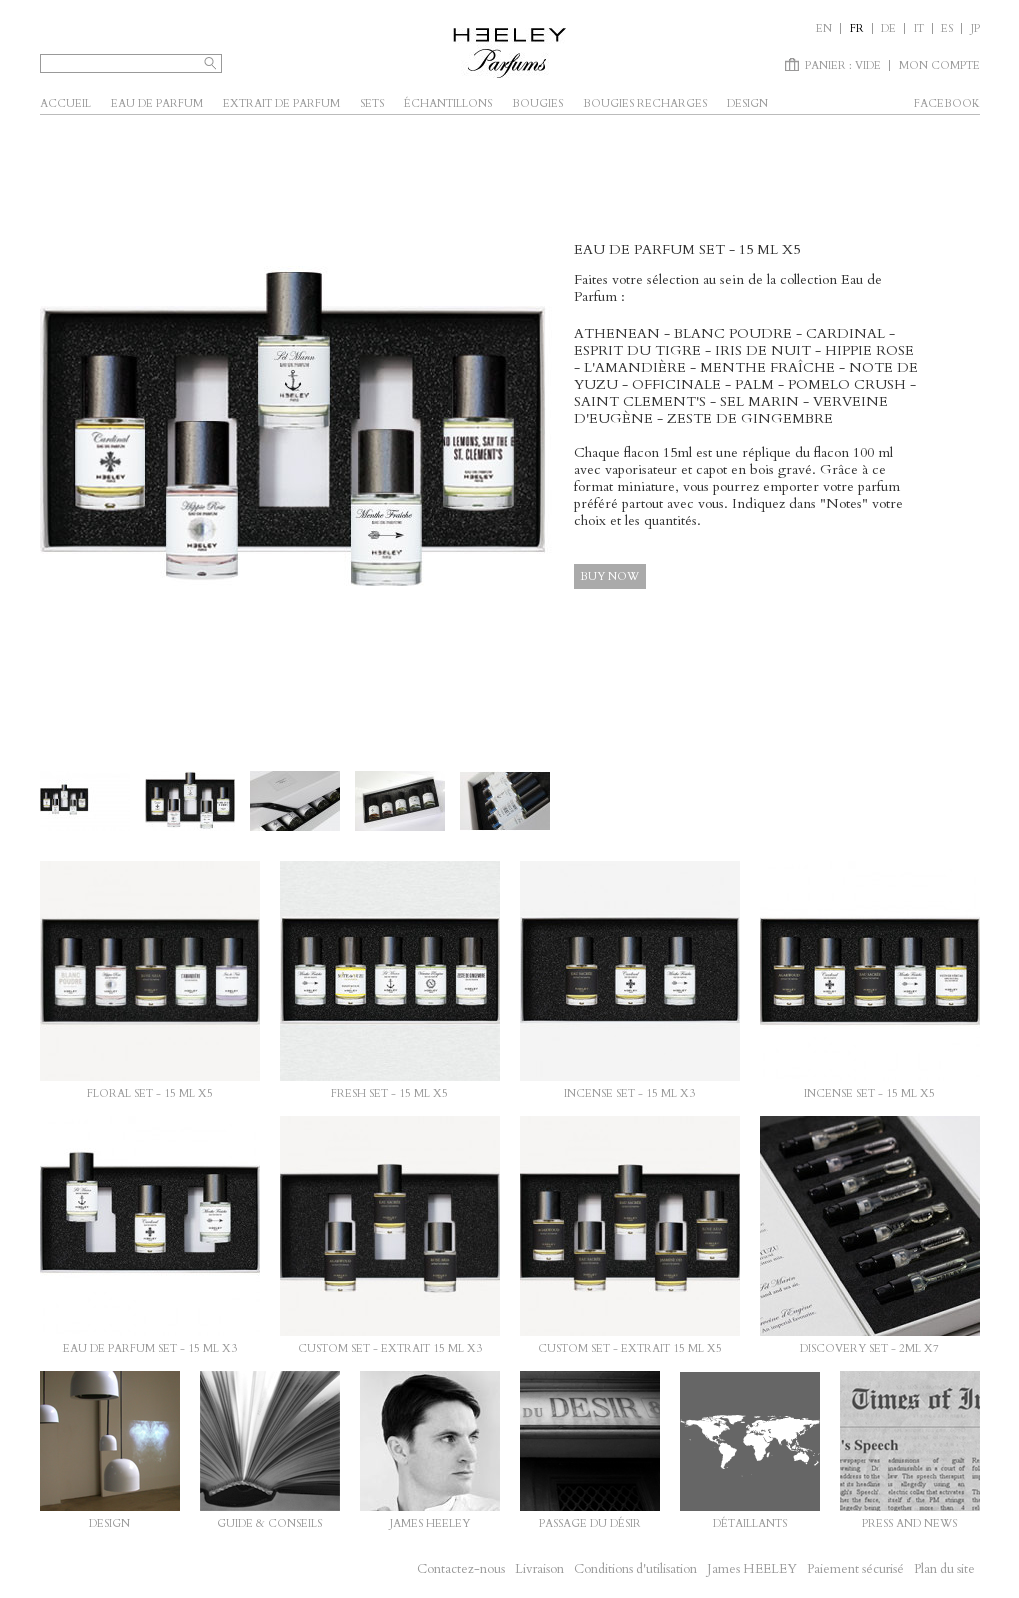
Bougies (537, 103)
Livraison (539, 1569)
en (824, 28)
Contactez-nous (461, 1569)
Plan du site (944, 1569)
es (947, 28)
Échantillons (448, 103)
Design (747, 103)
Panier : (843, 65)
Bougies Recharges (645, 103)
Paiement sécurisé (855, 1569)
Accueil (65, 103)
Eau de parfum (157, 103)
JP (975, 28)
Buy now (609, 576)
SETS (372, 103)
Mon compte (939, 65)
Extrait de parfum (281, 103)
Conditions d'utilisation (635, 1569)
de (888, 28)
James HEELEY (752, 1569)
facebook (947, 103)
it (919, 28)
